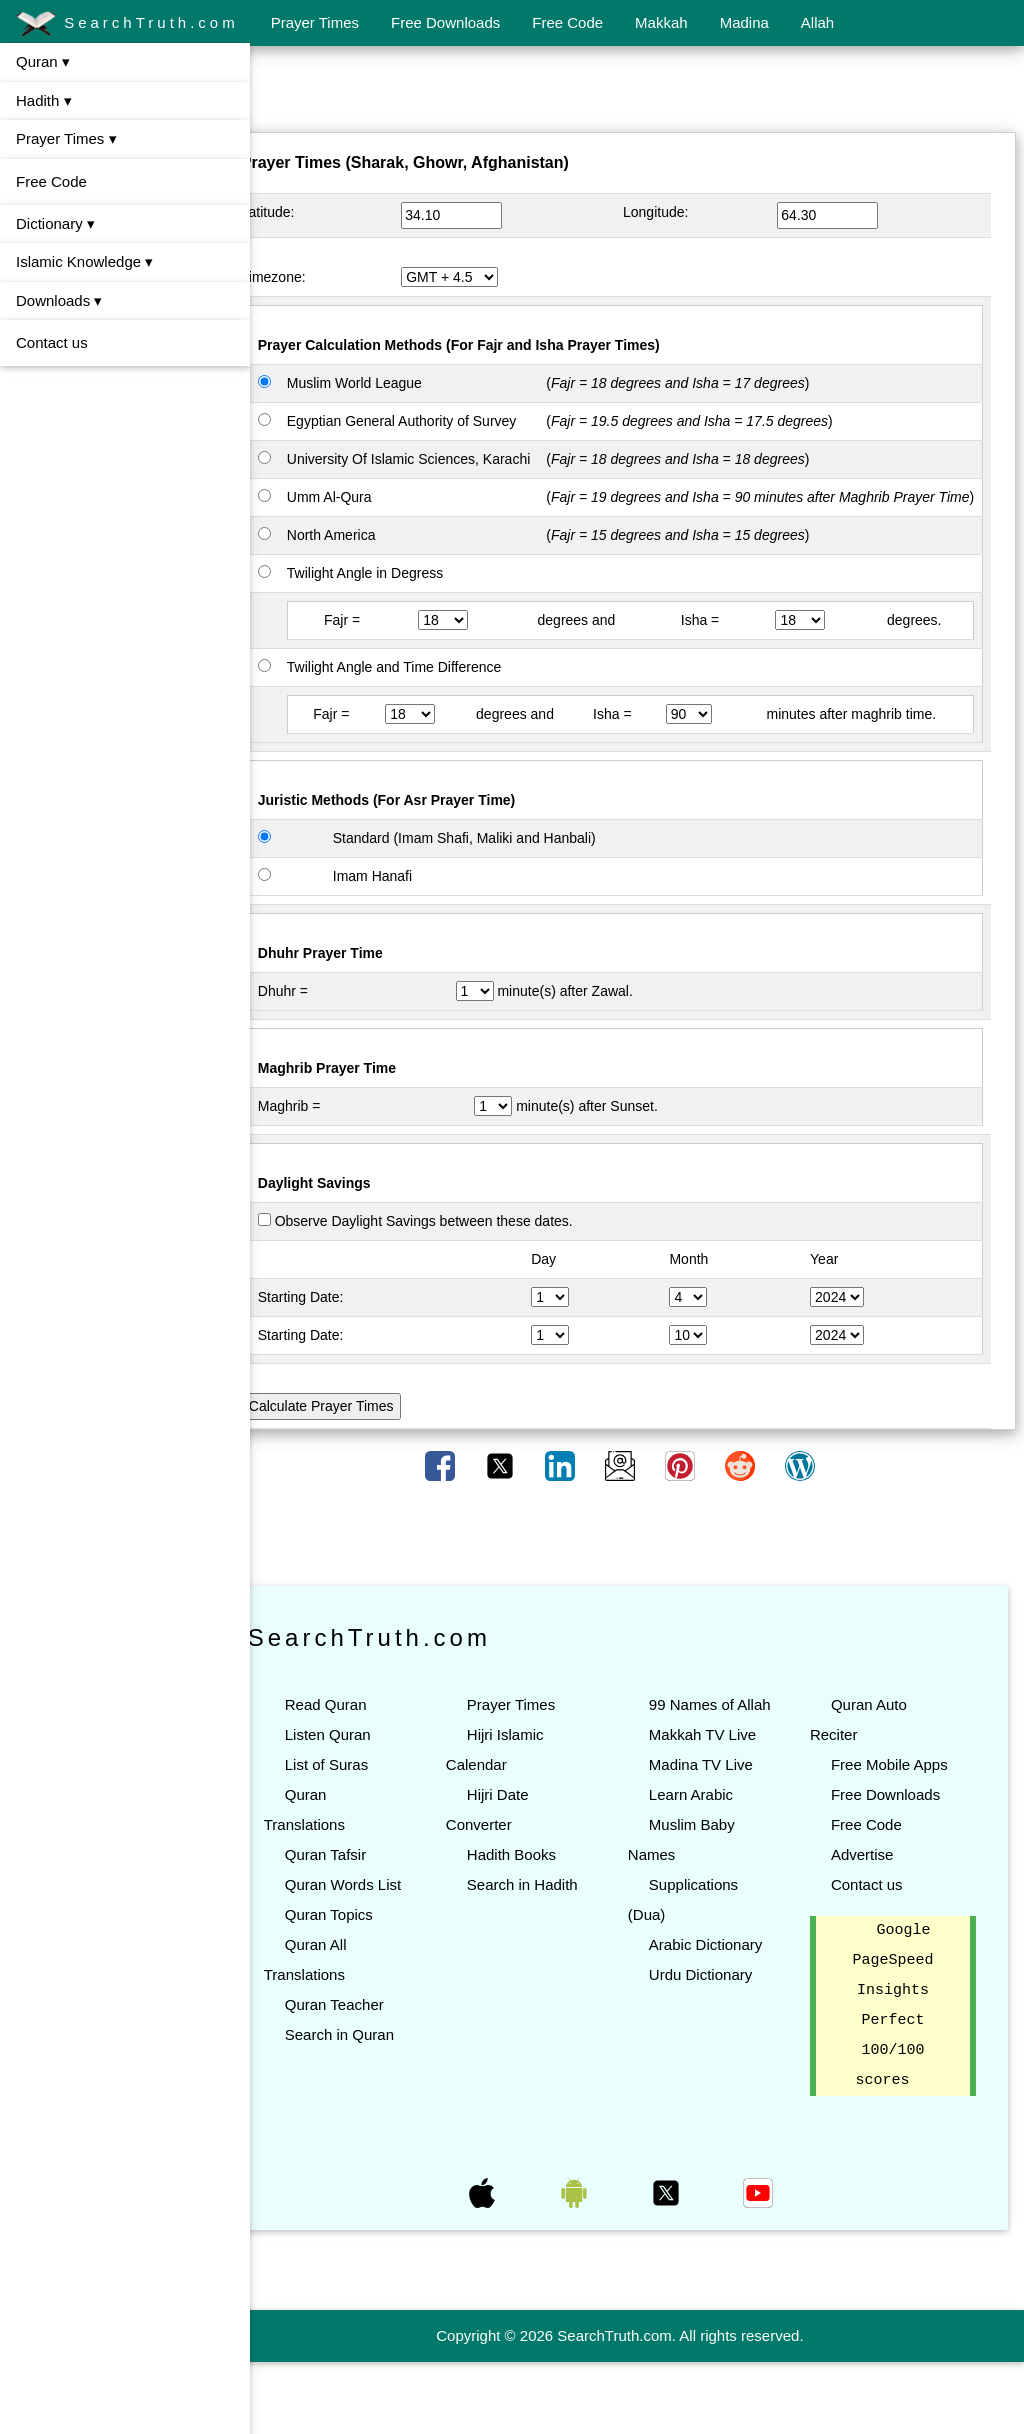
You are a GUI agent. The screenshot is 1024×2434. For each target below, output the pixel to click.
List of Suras (360, 1806)
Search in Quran (373, 2106)
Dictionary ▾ (55, 223)
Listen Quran (362, 1776)
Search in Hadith (547, 1926)
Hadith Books (536, 1896)
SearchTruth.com (127, 24)
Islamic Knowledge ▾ (84, 261)
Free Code (567, 22)
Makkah (661, 22)
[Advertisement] (637, 93)
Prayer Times (315, 22)
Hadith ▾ (44, 100)
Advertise (870, 1926)
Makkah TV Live (719, 1806)
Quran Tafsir (359, 1896)
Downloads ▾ (59, 300)
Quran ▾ (43, 61)
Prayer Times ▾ (66, 138)
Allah (817, 22)
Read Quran (360, 1746)
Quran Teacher (368, 2076)
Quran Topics (363, 1986)
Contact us (52, 342)
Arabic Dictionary (722, 2016)
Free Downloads (445, 22)
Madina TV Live (718, 1836)
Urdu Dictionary (717, 2046)
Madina (744, 22)
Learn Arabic (708, 1866)
